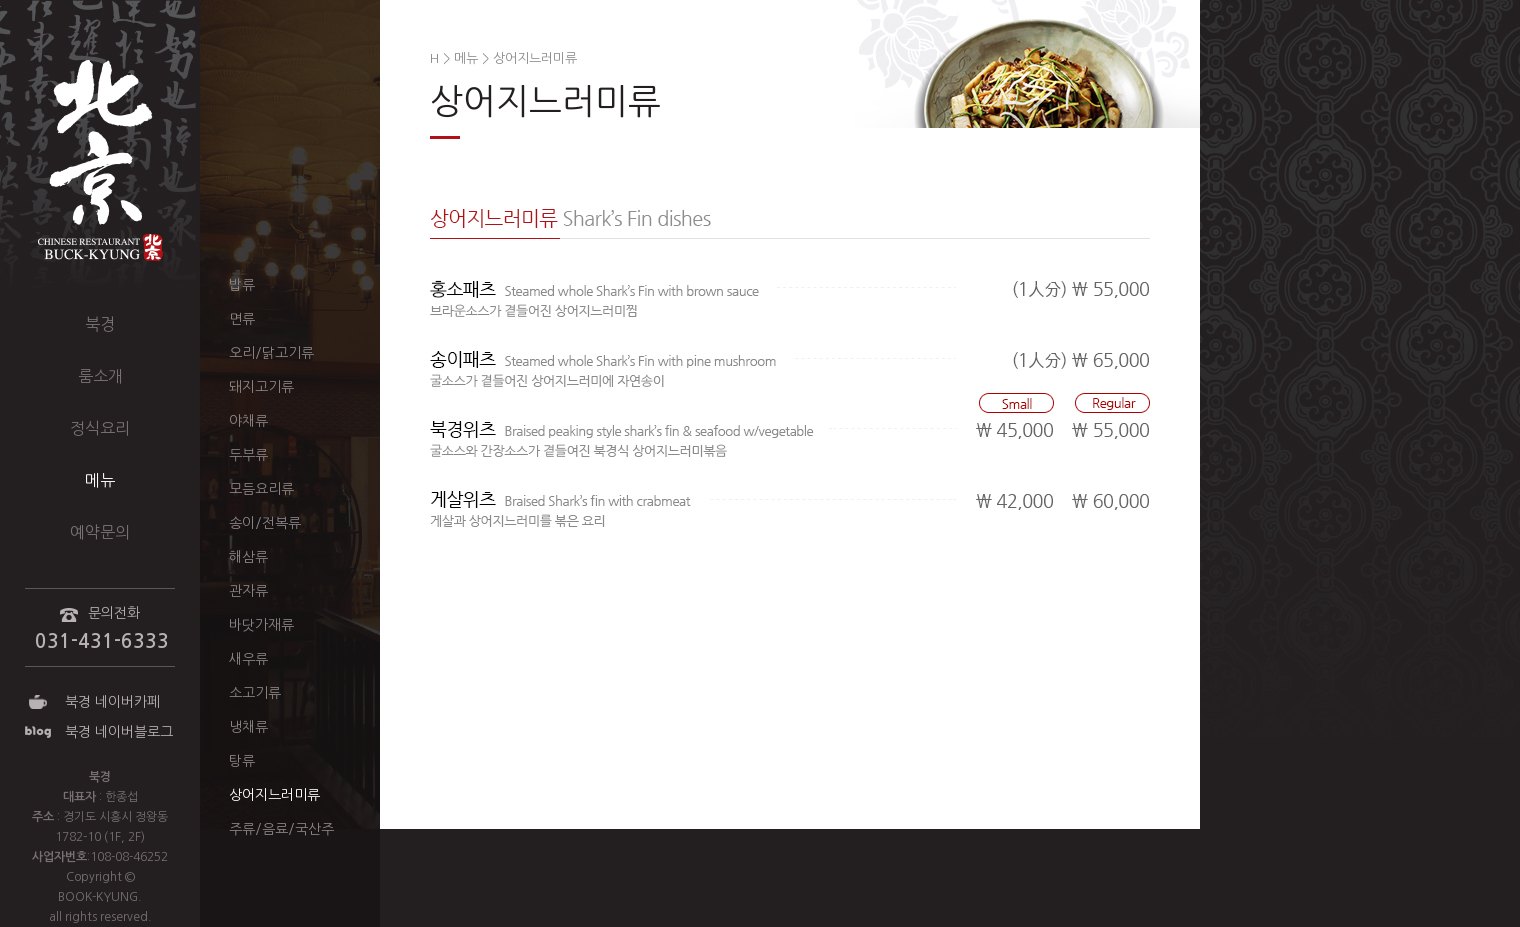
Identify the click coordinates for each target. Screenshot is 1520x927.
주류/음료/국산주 (281, 829)
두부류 (248, 455)
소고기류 (255, 693)
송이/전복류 (265, 523)
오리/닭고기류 (271, 353)
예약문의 (100, 532)
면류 (242, 319)
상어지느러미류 (274, 795)
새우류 (248, 659)
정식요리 (100, 428)
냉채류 (248, 727)
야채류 (248, 421)
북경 (100, 324)
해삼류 (248, 557)
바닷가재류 (261, 625)
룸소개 (100, 376)
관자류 (248, 591)
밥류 (242, 285)
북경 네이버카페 (112, 702)
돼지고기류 (261, 387)
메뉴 (100, 480)
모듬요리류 (261, 489)
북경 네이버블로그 (119, 732)
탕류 (242, 761)
